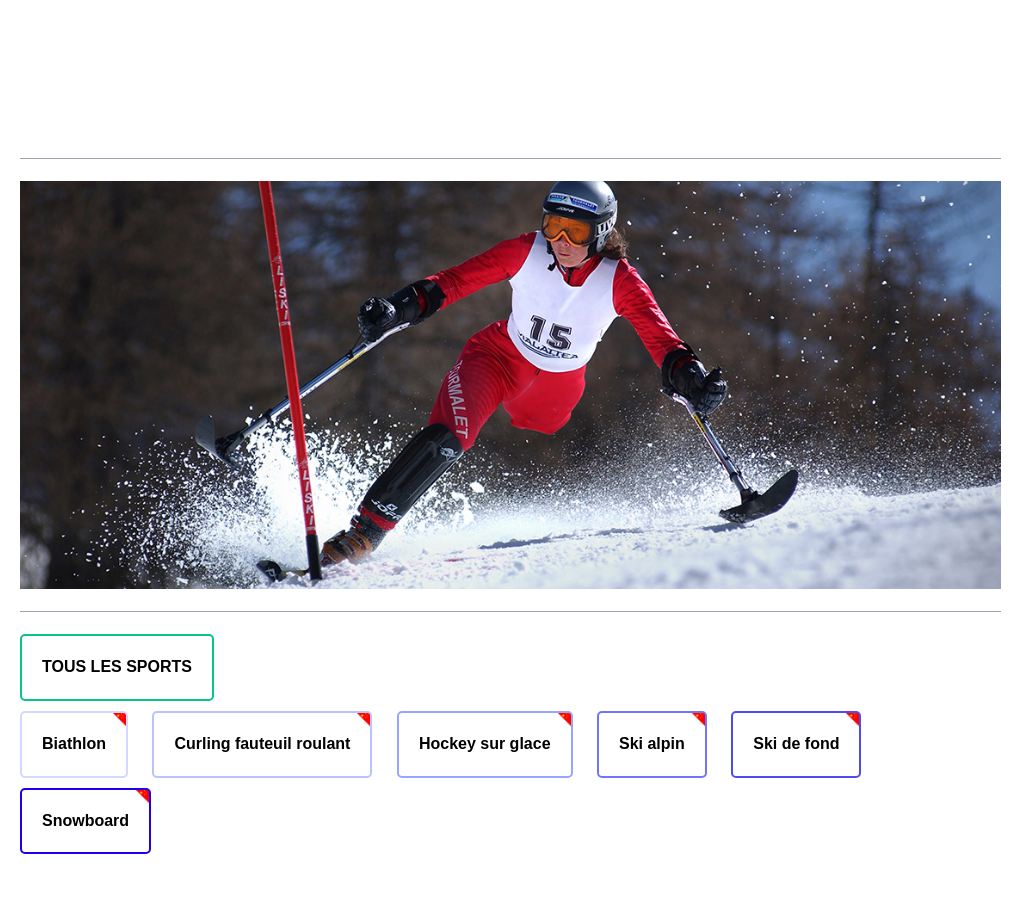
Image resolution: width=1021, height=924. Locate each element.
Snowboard (85, 820)
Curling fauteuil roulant (262, 743)
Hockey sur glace (485, 743)
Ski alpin (652, 743)
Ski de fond (796, 743)
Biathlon (74, 743)
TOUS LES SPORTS (117, 666)
